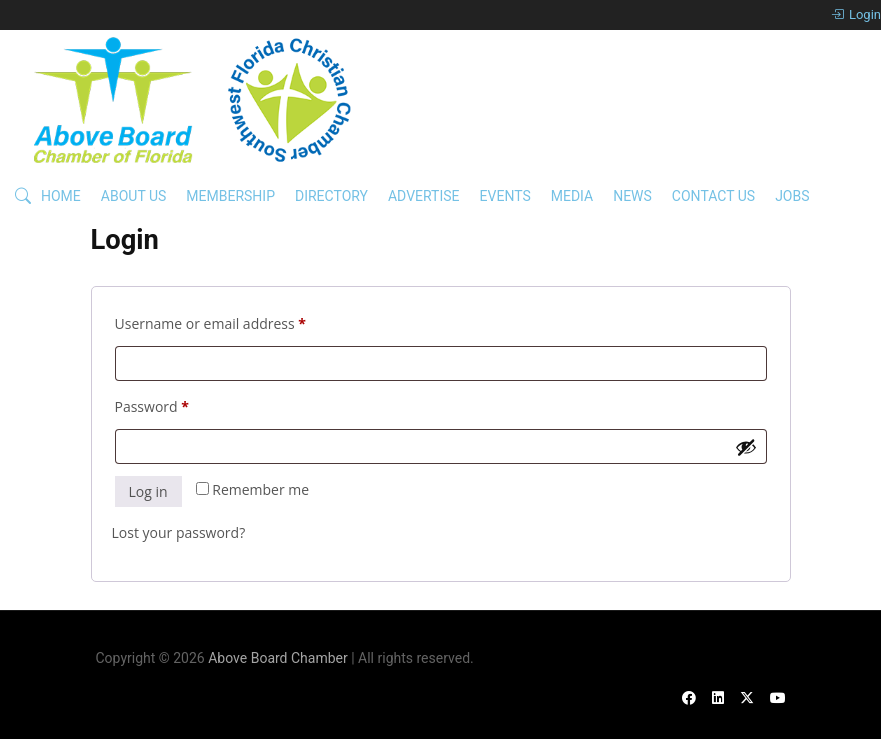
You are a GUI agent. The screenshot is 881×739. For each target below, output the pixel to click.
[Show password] (746, 447)
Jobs (792, 196)
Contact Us (713, 196)
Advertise (424, 196)
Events (505, 196)
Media (572, 196)
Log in (148, 491)
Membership (230, 196)
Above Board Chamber (278, 658)
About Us (134, 196)
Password (181, 404)
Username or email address (240, 321)
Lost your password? (179, 532)
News (632, 196)
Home (61, 196)
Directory (331, 196)
